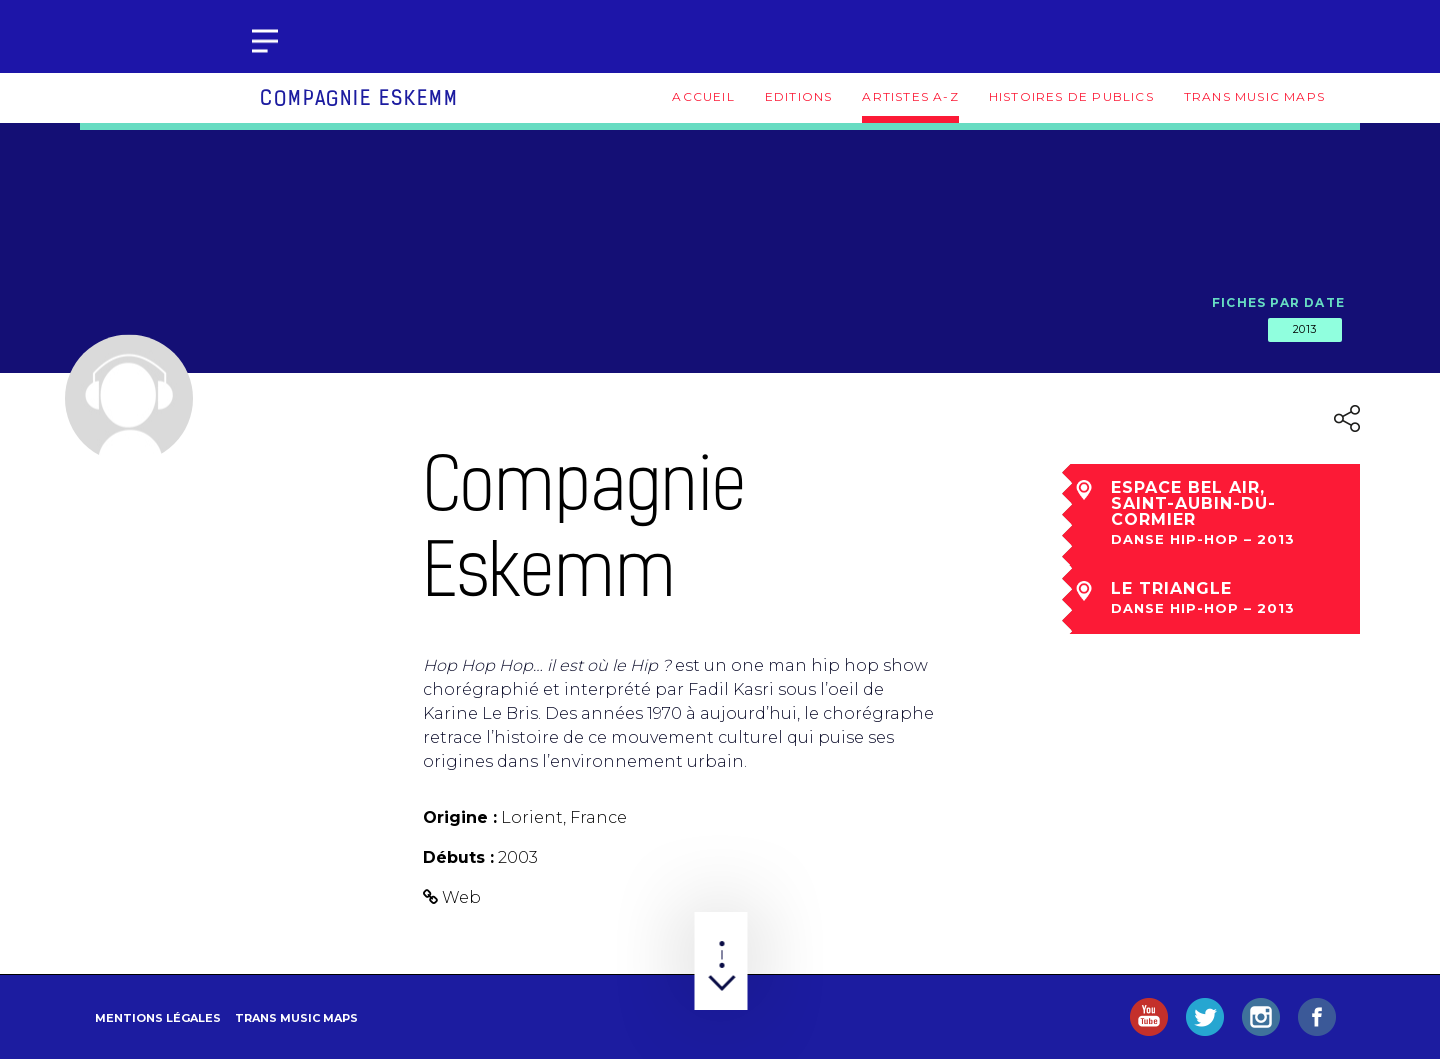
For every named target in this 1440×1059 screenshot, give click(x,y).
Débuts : (458, 857)
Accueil (703, 96)
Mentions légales (158, 1018)
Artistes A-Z (910, 96)
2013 (1305, 329)
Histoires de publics (1071, 96)
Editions (799, 96)
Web (461, 897)
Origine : (460, 817)
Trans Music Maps (1254, 96)
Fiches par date (1278, 302)
